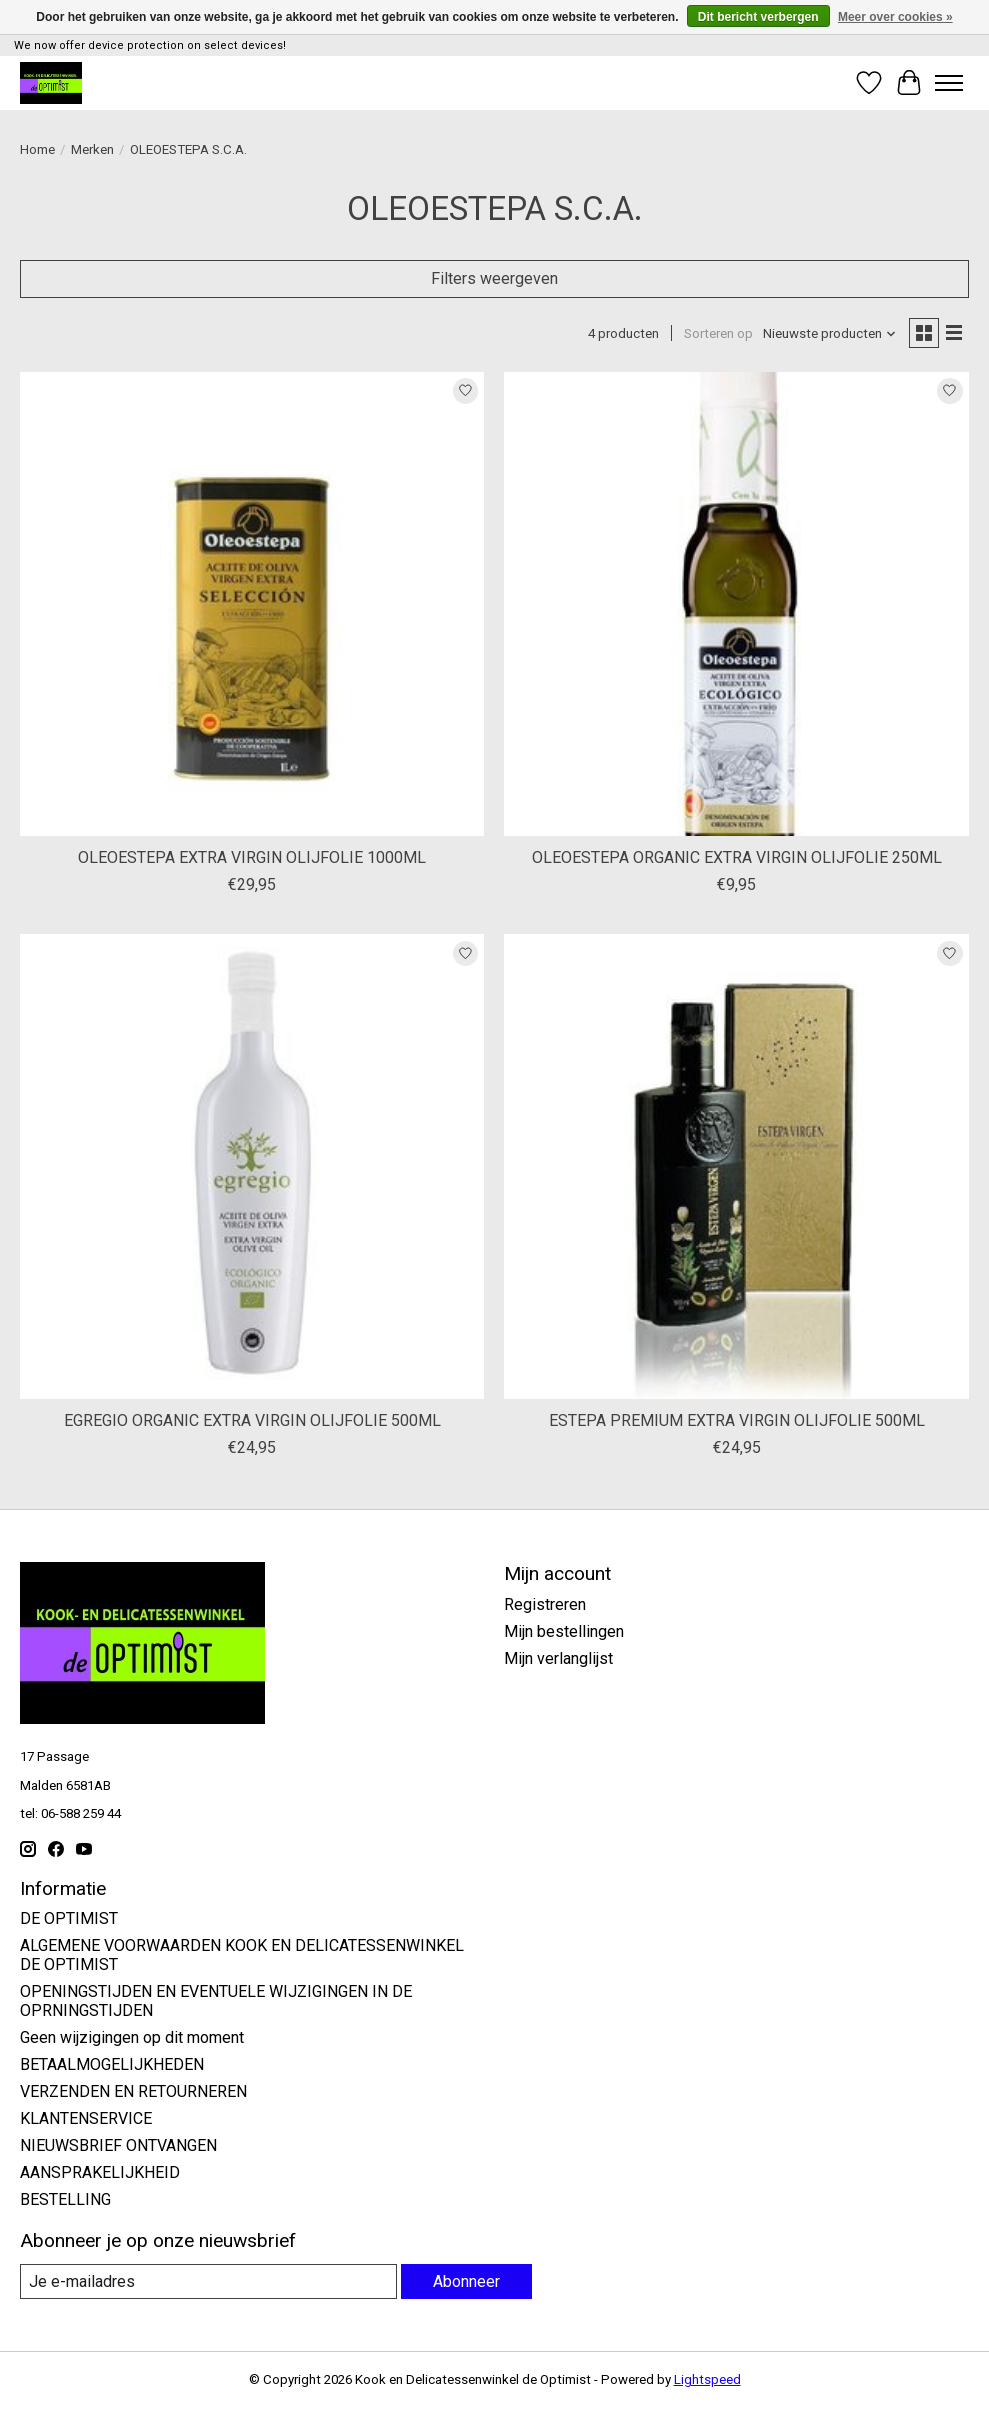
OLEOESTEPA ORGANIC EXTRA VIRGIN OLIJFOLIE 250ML (737, 857)
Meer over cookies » (895, 17)
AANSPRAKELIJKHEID (100, 2172)
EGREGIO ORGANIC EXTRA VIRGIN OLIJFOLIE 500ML (252, 1420)
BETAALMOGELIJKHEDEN (112, 2064)
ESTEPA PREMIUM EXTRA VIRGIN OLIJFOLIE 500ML (737, 1420)
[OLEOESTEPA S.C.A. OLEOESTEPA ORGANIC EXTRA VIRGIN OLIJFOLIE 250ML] (736, 604)
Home (37, 149)
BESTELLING (65, 2199)
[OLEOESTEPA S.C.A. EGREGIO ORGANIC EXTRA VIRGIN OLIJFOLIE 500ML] (252, 1166)
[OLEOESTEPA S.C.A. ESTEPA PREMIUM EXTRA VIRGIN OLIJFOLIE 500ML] (736, 1166)
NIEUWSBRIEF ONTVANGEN (118, 2145)
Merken (92, 149)
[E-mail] (208, 2281)
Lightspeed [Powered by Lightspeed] (707, 2379)
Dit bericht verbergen (758, 17)
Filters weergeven (494, 278)
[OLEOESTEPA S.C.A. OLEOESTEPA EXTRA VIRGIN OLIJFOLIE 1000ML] (252, 604)
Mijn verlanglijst (558, 1658)
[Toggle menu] (949, 83)
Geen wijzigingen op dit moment (132, 2037)
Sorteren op (718, 333)
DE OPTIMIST (69, 1918)
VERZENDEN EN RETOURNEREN (133, 2091)
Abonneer (466, 2281)
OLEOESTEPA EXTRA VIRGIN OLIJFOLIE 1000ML (252, 857)
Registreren (545, 1604)
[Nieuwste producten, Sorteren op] (830, 333)
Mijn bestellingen (564, 1631)
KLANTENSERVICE (86, 2118)
